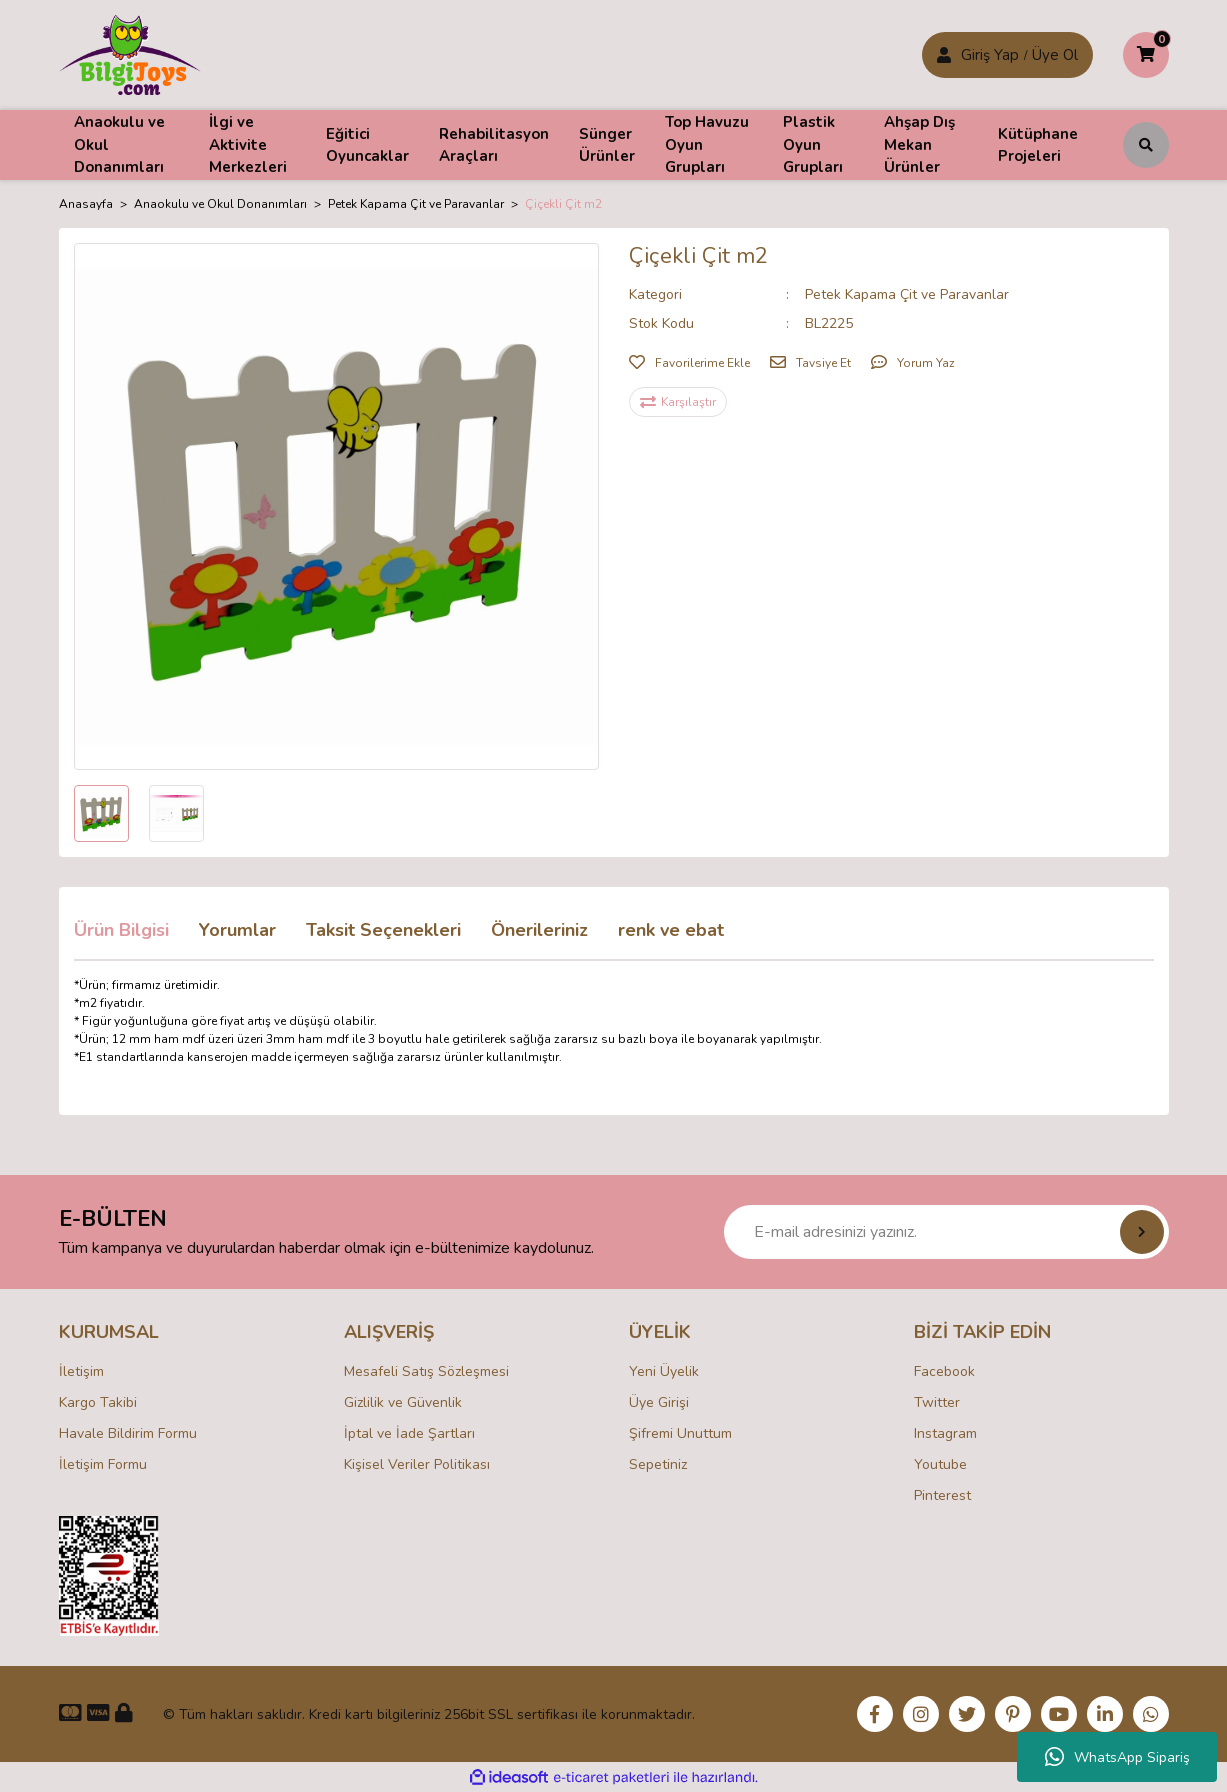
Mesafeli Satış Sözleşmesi (426, 1371)
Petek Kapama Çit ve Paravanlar (907, 294)
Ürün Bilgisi (121, 930)
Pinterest (942, 1495)
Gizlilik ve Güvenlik (403, 1402)
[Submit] (1142, 1232)
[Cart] (1146, 55)
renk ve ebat (671, 930)
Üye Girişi (659, 1402)
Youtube (940, 1464)
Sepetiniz (658, 1464)
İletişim (81, 1371)
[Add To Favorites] (689, 363)
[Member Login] (944, 55)
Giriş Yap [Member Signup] (990, 55)
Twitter (937, 1402)
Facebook (944, 1371)
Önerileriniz (539, 930)
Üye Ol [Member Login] (1055, 55)
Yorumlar (237, 930)
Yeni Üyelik (664, 1371)
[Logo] (130, 54)
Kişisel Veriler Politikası (417, 1464)
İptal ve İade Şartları (409, 1433)
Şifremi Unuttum (680, 1433)
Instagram (945, 1433)
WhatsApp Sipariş (1117, 1757)
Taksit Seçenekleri (383, 930)
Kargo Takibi (98, 1402)
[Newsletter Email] (946, 1232)
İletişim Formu (103, 1464)
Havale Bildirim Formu (128, 1433)
